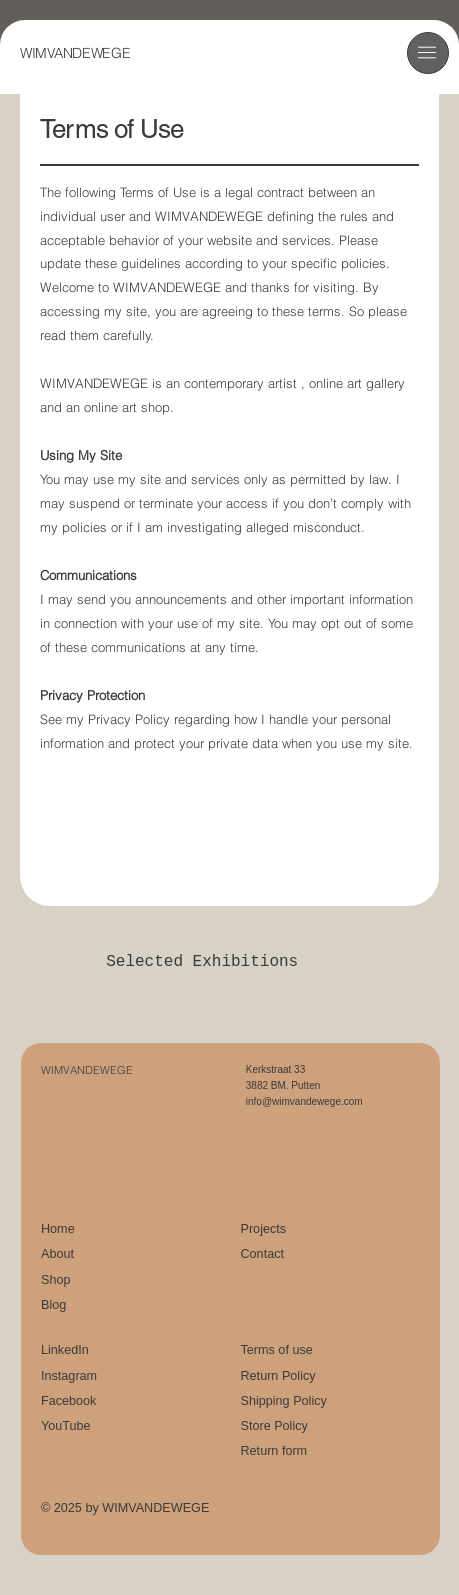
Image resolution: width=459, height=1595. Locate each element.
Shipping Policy (283, 1401)
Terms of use (276, 1350)
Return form (273, 1451)
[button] (427, 52)
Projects (263, 1229)
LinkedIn (65, 1350)
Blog (53, 1305)
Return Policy (277, 1376)
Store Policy (273, 1426)
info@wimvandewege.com (304, 1101)
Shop (56, 1280)
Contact (262, 1254)
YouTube (66, 1426)
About (57, 1254)
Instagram (69, 1376)
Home (58, 1229)
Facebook (68, 1401)
